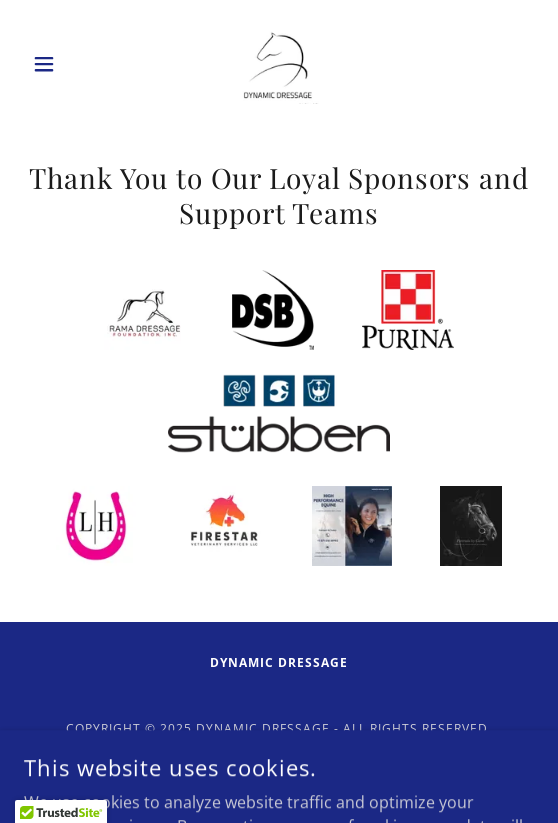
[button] (62, 64)
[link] (279, 64)
